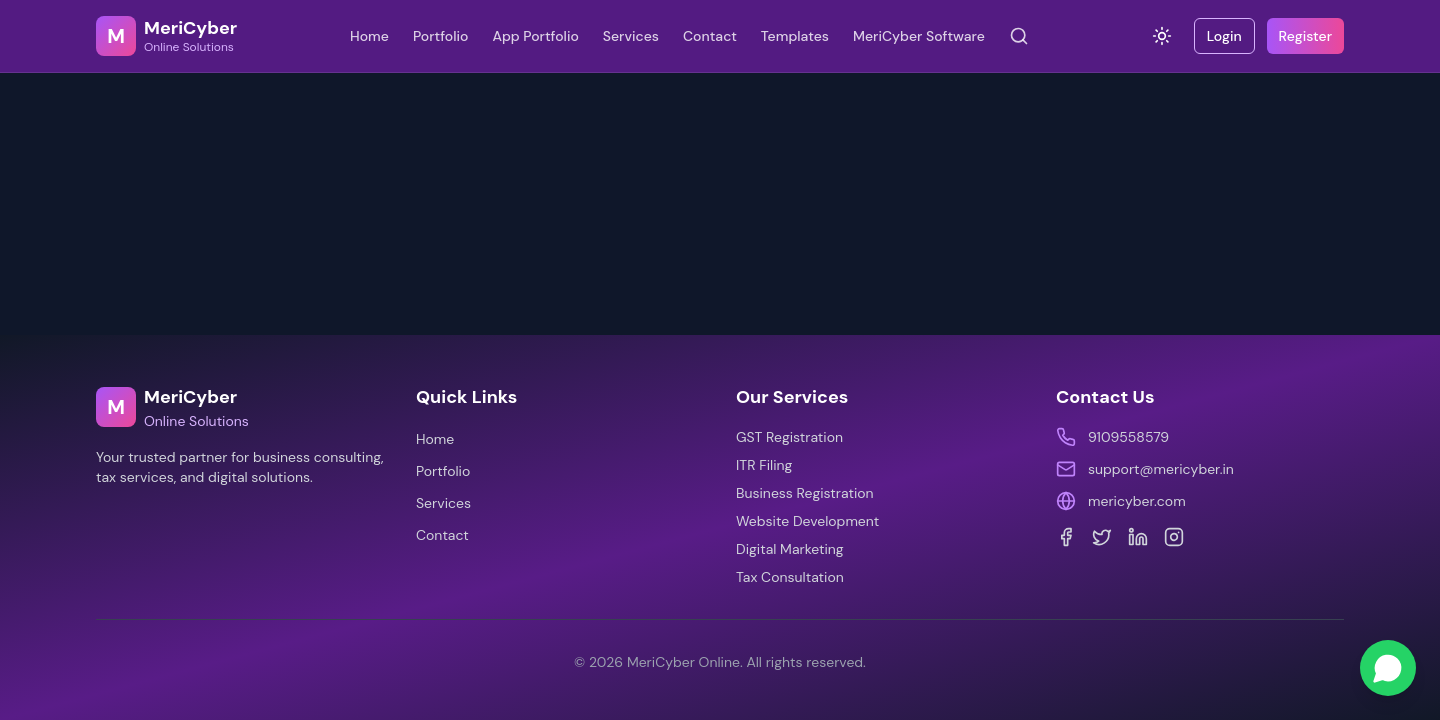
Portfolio (441, 36)
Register (1305, 36)
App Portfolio (535, 36)
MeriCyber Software (919, 36)
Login (1224, 36)
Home (369, 36)
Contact (710, 36)
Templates (795, 36)
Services (631, 36)
